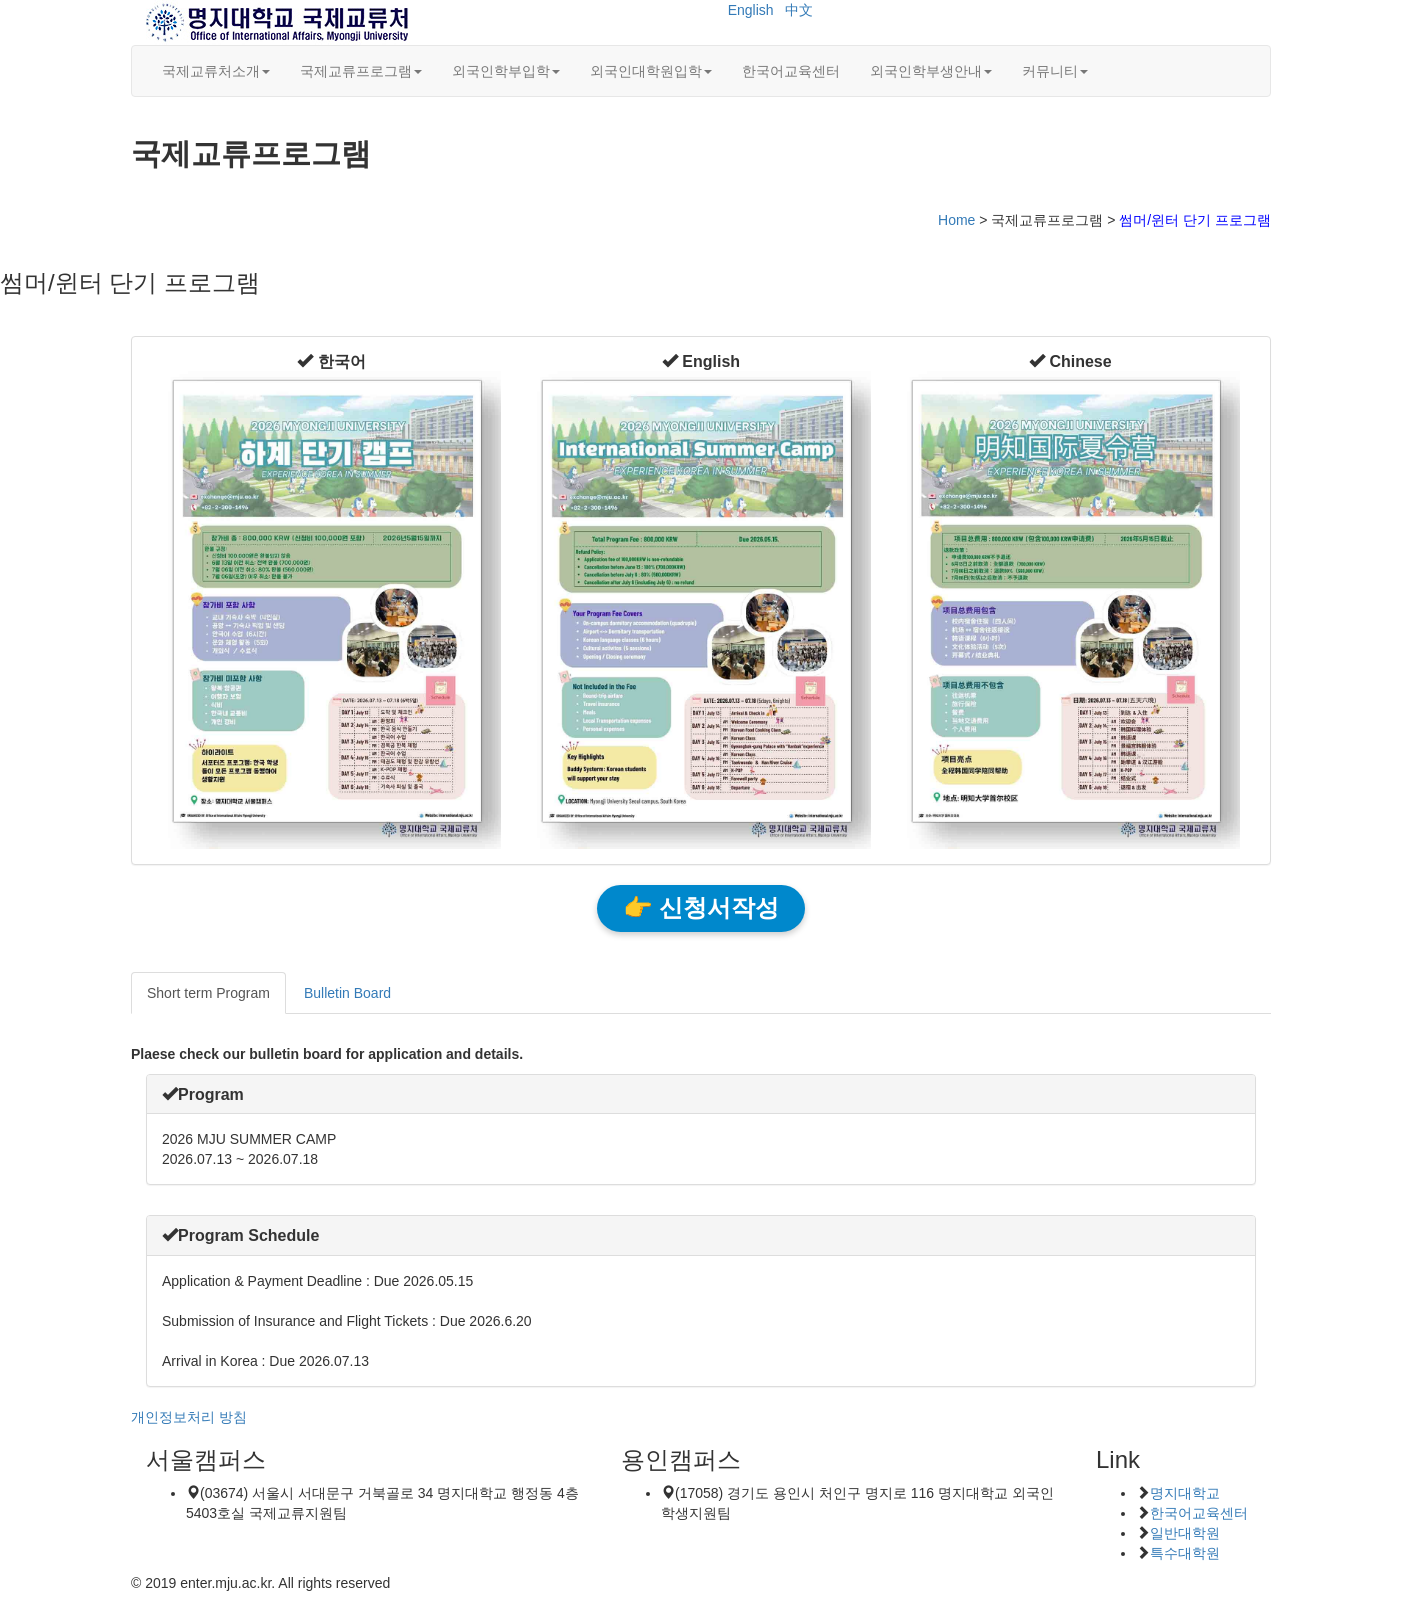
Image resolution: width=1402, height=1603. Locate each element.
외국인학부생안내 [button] (931, 71)
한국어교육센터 (791, 71)
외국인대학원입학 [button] (651, 71)
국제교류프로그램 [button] (361, 71)
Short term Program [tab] (208, 993)
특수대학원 (1185, 1553)
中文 (799, 10)
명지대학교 (1185, 1493)
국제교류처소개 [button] (216, 71)
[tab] (701, 1094)
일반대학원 (1185, 1533)
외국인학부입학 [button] (506, 71)
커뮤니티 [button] (1055, 71)
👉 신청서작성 (700, 907)
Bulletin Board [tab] (347, 993)
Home (956, 220)
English (751, 10)
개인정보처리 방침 (189, 1417)
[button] (331, 361)
